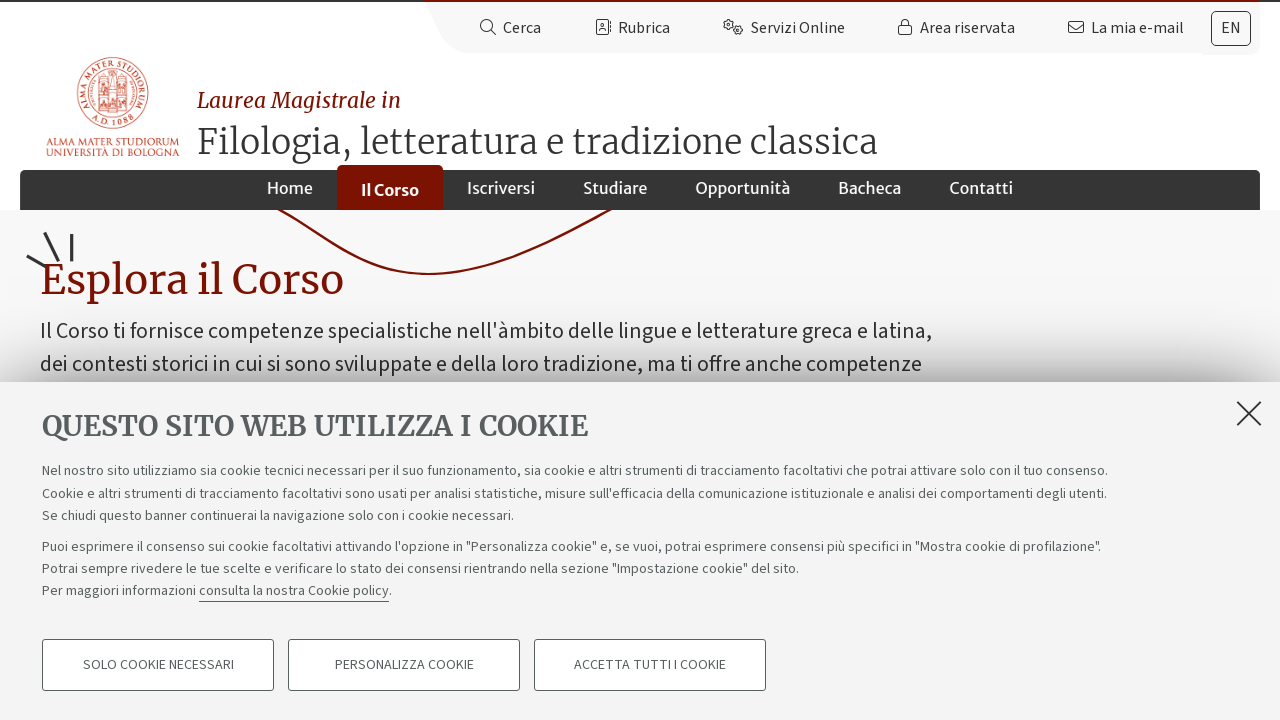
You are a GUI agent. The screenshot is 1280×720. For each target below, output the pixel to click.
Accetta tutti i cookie (650, 666)
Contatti (981, 196)
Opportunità (742, 196)
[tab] (1231, 28)
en (1231, 28)
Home (290, 196)
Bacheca (869, 196)
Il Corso (390, 197)
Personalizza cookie (404, 666)
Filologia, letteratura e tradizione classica (732, 115)
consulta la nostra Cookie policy (294, 592)
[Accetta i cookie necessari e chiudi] (1249, 414)
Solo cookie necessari (158, 666)
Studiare (615, 196)
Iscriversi (501, 196)
